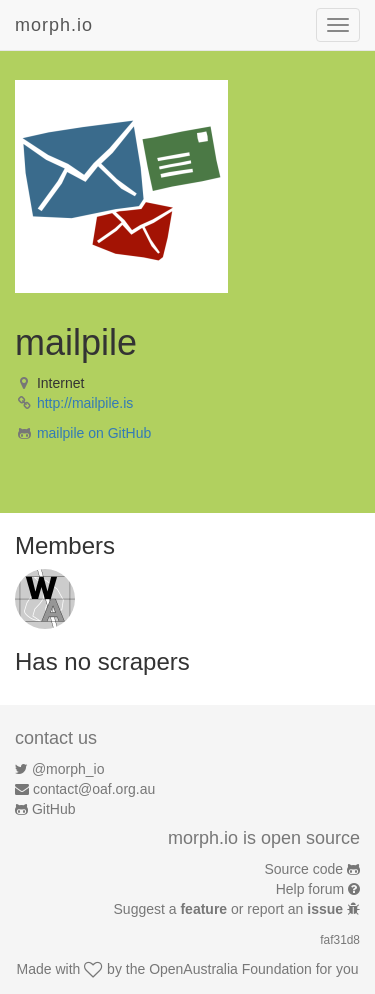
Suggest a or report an (230, 909)
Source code (304, 869)
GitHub (54, 809)
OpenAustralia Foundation (230, 969)
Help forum (310, 889)
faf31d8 (340, 940)
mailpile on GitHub (94, 433)
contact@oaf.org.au (94, 789)
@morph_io (68, 769)
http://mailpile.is (85, 403)
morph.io (54, 25)
